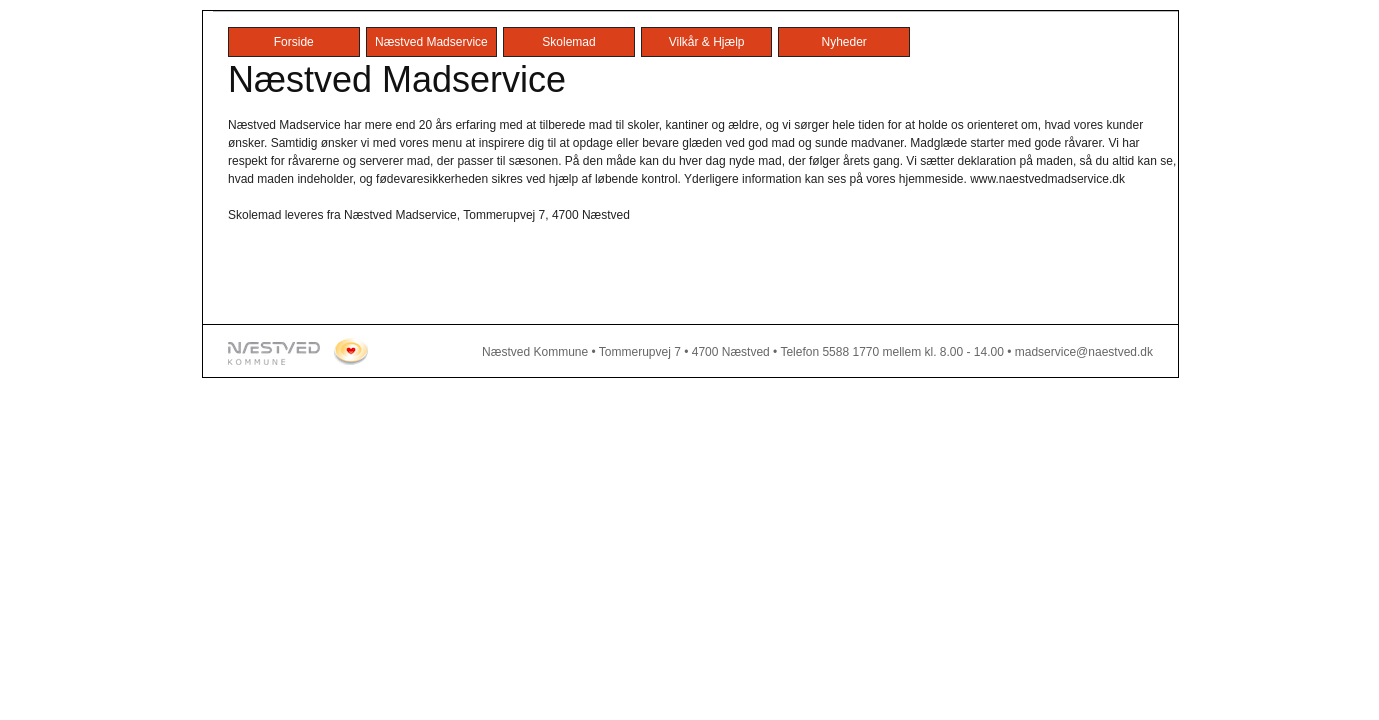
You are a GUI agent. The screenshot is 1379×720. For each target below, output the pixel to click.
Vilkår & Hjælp (707, 42)
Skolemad (568, 42)
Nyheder (843, 42)
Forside (294, 42)
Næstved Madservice (431, 42)
